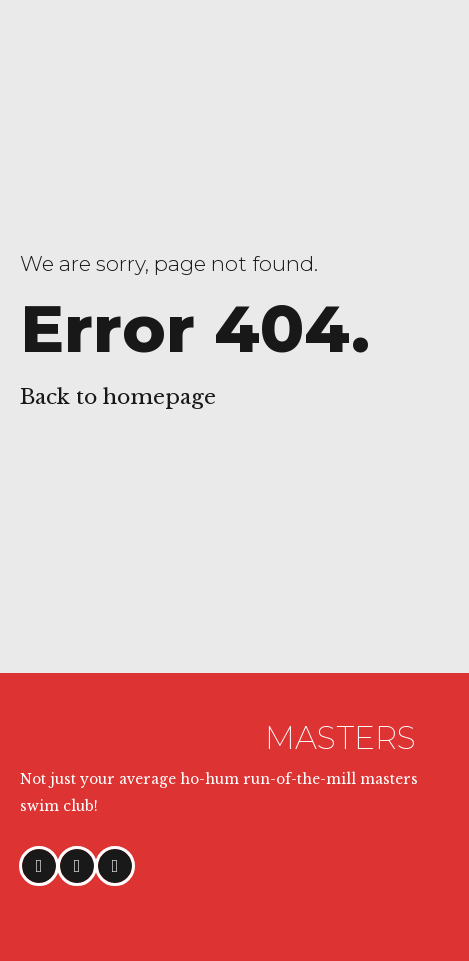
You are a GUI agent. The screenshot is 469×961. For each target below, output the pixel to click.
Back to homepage (118, 397)
